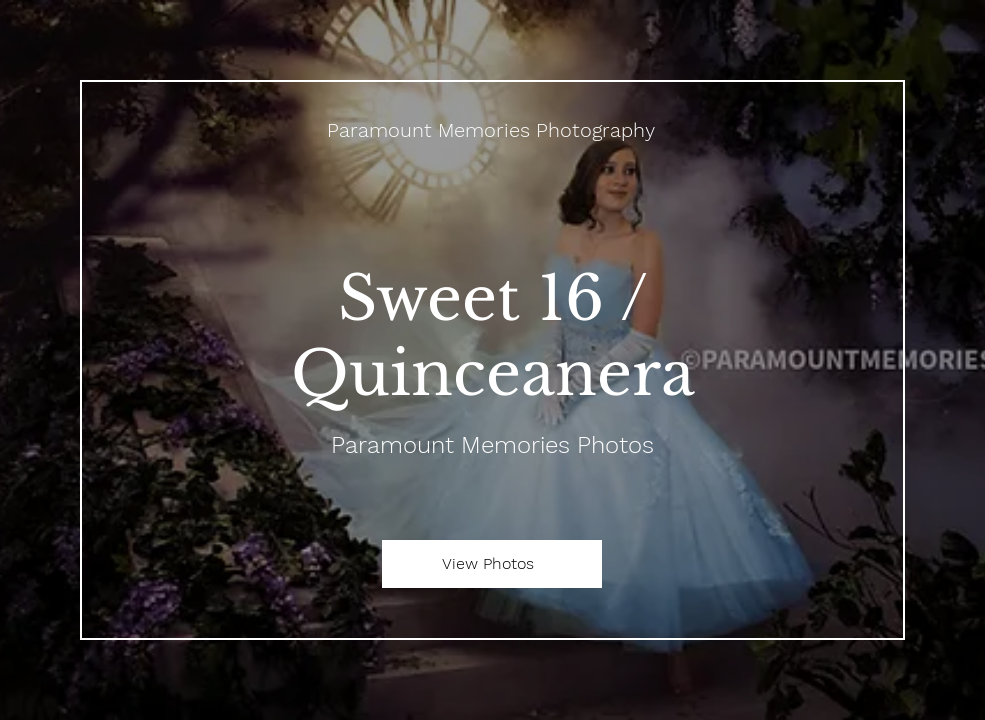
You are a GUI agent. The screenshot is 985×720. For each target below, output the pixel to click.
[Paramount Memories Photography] (492, 130)
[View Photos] (492, 564)
